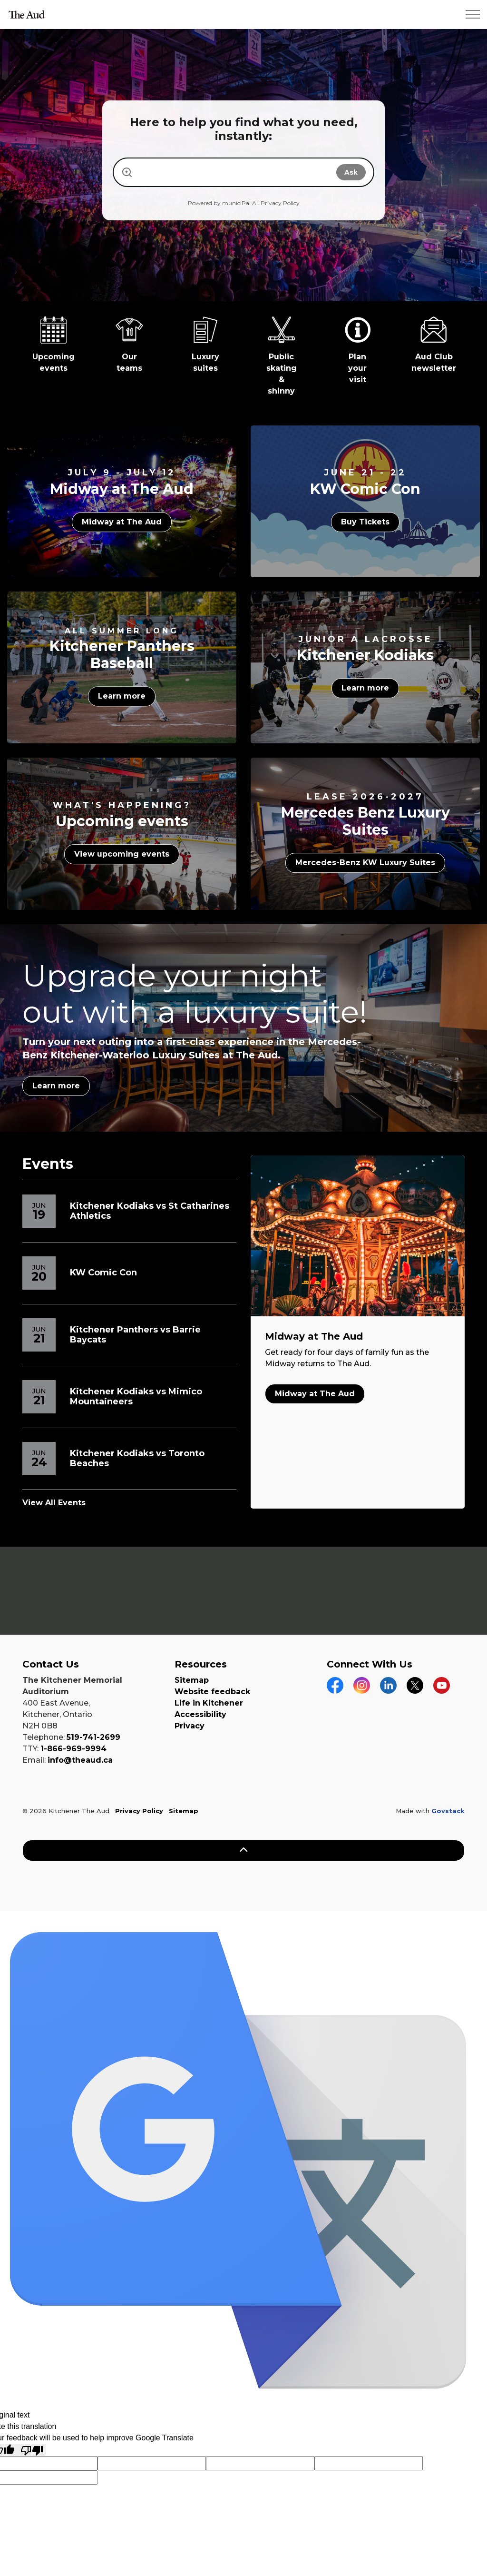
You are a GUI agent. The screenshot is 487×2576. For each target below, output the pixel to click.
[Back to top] (243, 1850)
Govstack (448, 1811)
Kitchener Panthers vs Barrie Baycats (135, 1335)
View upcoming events (122, 854)
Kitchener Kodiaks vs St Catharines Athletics (149, 1211)
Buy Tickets (365, 522)
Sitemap (192, 1680)
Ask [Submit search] (351, 172)
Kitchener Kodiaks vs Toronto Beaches (137, 1459)
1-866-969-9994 (73, 1748)
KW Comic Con (103, 1273)
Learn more (121, 696)
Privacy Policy (280, 203)
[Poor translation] (32, 2450)
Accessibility (200, 1714)
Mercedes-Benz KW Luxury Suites (365, 863)
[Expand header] (472, 14)
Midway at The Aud (121, 522)
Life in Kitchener (209, 1702)
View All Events (54, 1502)
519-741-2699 (93, 1737)
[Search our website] (234, 172)
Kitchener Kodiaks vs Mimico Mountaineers (136, 1397)
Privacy (190, 1725)
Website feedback (212, 1691)
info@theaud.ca (80, 1760)
